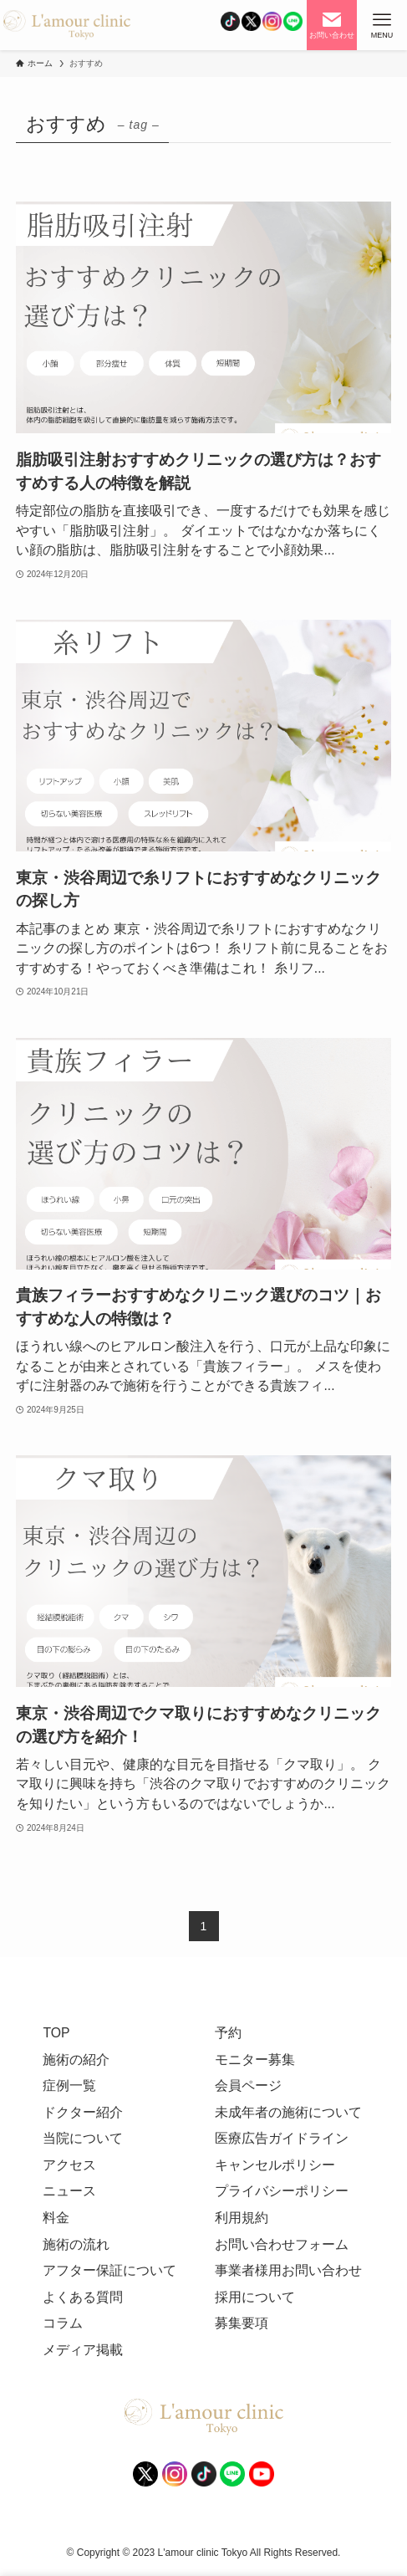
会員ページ (248, 2085)
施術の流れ (76, 2244)
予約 (228, 2033)
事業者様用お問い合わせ (288, 2270)
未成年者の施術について (288, 2112)
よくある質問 (83, 2297)
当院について (83, 2138)
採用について (255, 2297)
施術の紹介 (76, 2059)
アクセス (69, 2165)
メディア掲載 (83, 2350)
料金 (56, 2218)
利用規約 (241, 2218)
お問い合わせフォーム (281, 2244)
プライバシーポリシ (275, 2191)
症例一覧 (69, 2085)
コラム (63, 2323)
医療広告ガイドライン (281, 2138)
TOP (56, 2033)
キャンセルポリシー (275, 2165)
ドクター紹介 (83, 2112)
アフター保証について (109, 2270)
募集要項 (241, 2323)
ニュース (69, 2191)
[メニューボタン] (382, 25)
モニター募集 (255, 2059)
